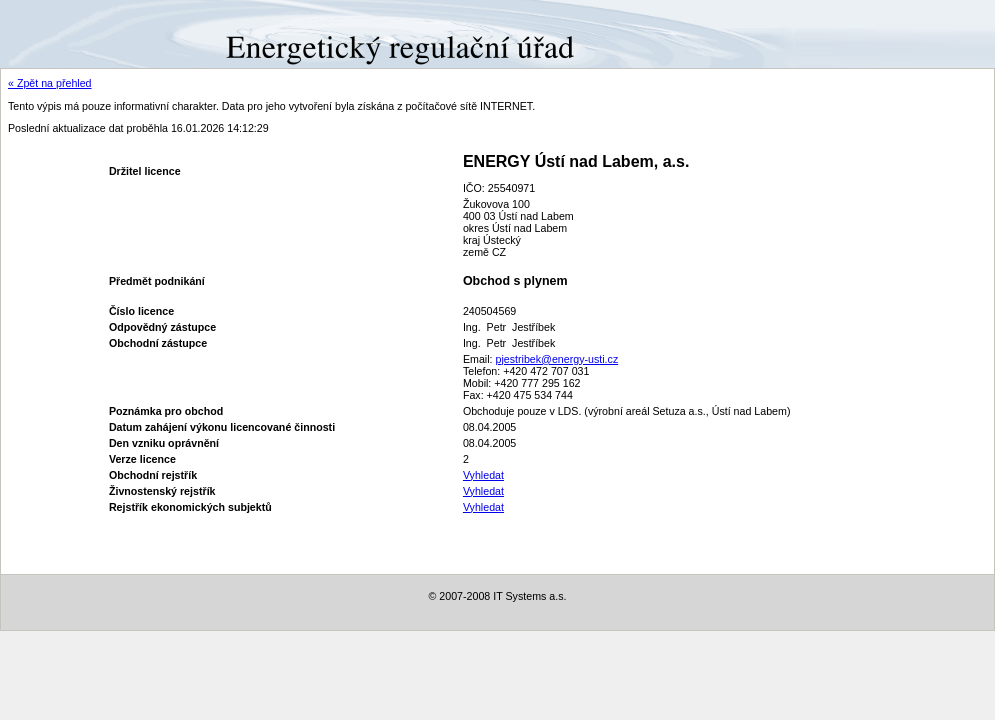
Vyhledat (483, 475)
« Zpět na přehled (50, 83)
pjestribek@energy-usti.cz (556, 359)
